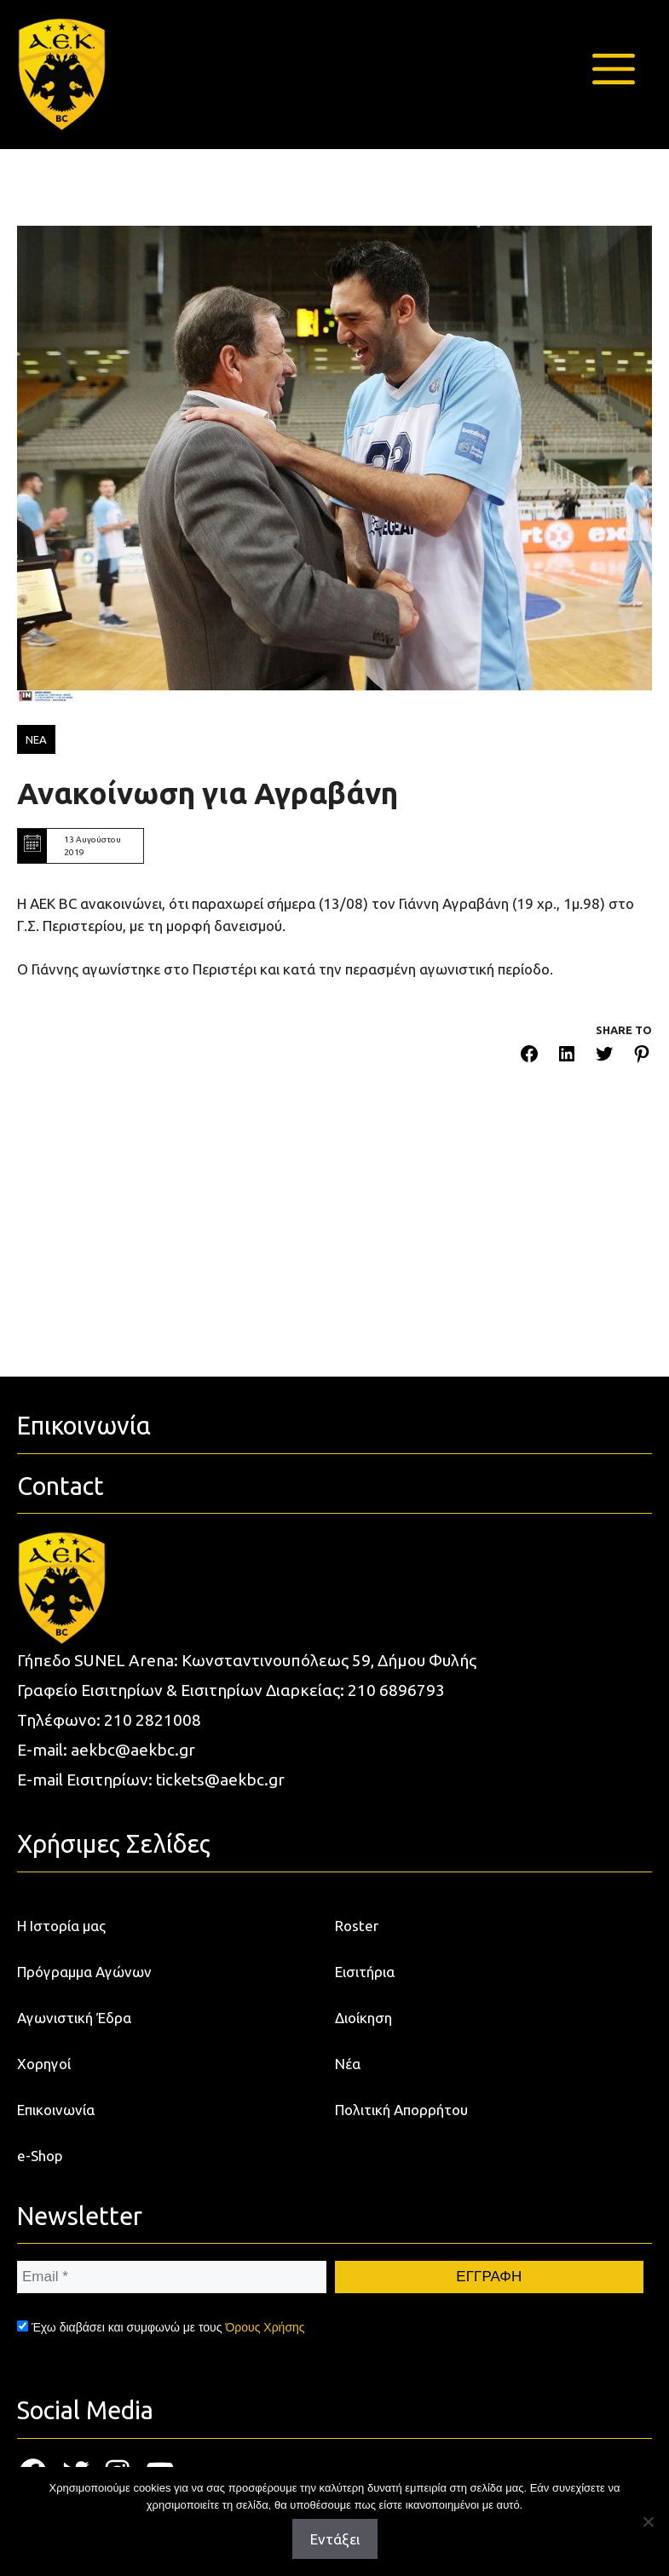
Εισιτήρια (365, 1972)
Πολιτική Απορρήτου (401, 2110)
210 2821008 (152, 1720)
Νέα (347, 2064)
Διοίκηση (363, 2018)
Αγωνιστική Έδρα (74, 2018)
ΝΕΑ (36, 739)
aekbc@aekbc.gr (133, 1749)
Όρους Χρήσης (264, 2327)
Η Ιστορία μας (61, 1926)
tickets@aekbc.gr (220, 1779)
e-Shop (40, 2156)
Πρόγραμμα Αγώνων (84, 1972)
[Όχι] (647, 2521)
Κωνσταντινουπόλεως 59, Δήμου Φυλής (329, 1660)
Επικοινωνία (56, 2110)
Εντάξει (335, 2539)
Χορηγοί (44, 2064)
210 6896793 (396, 1690)
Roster (356, 1926)
